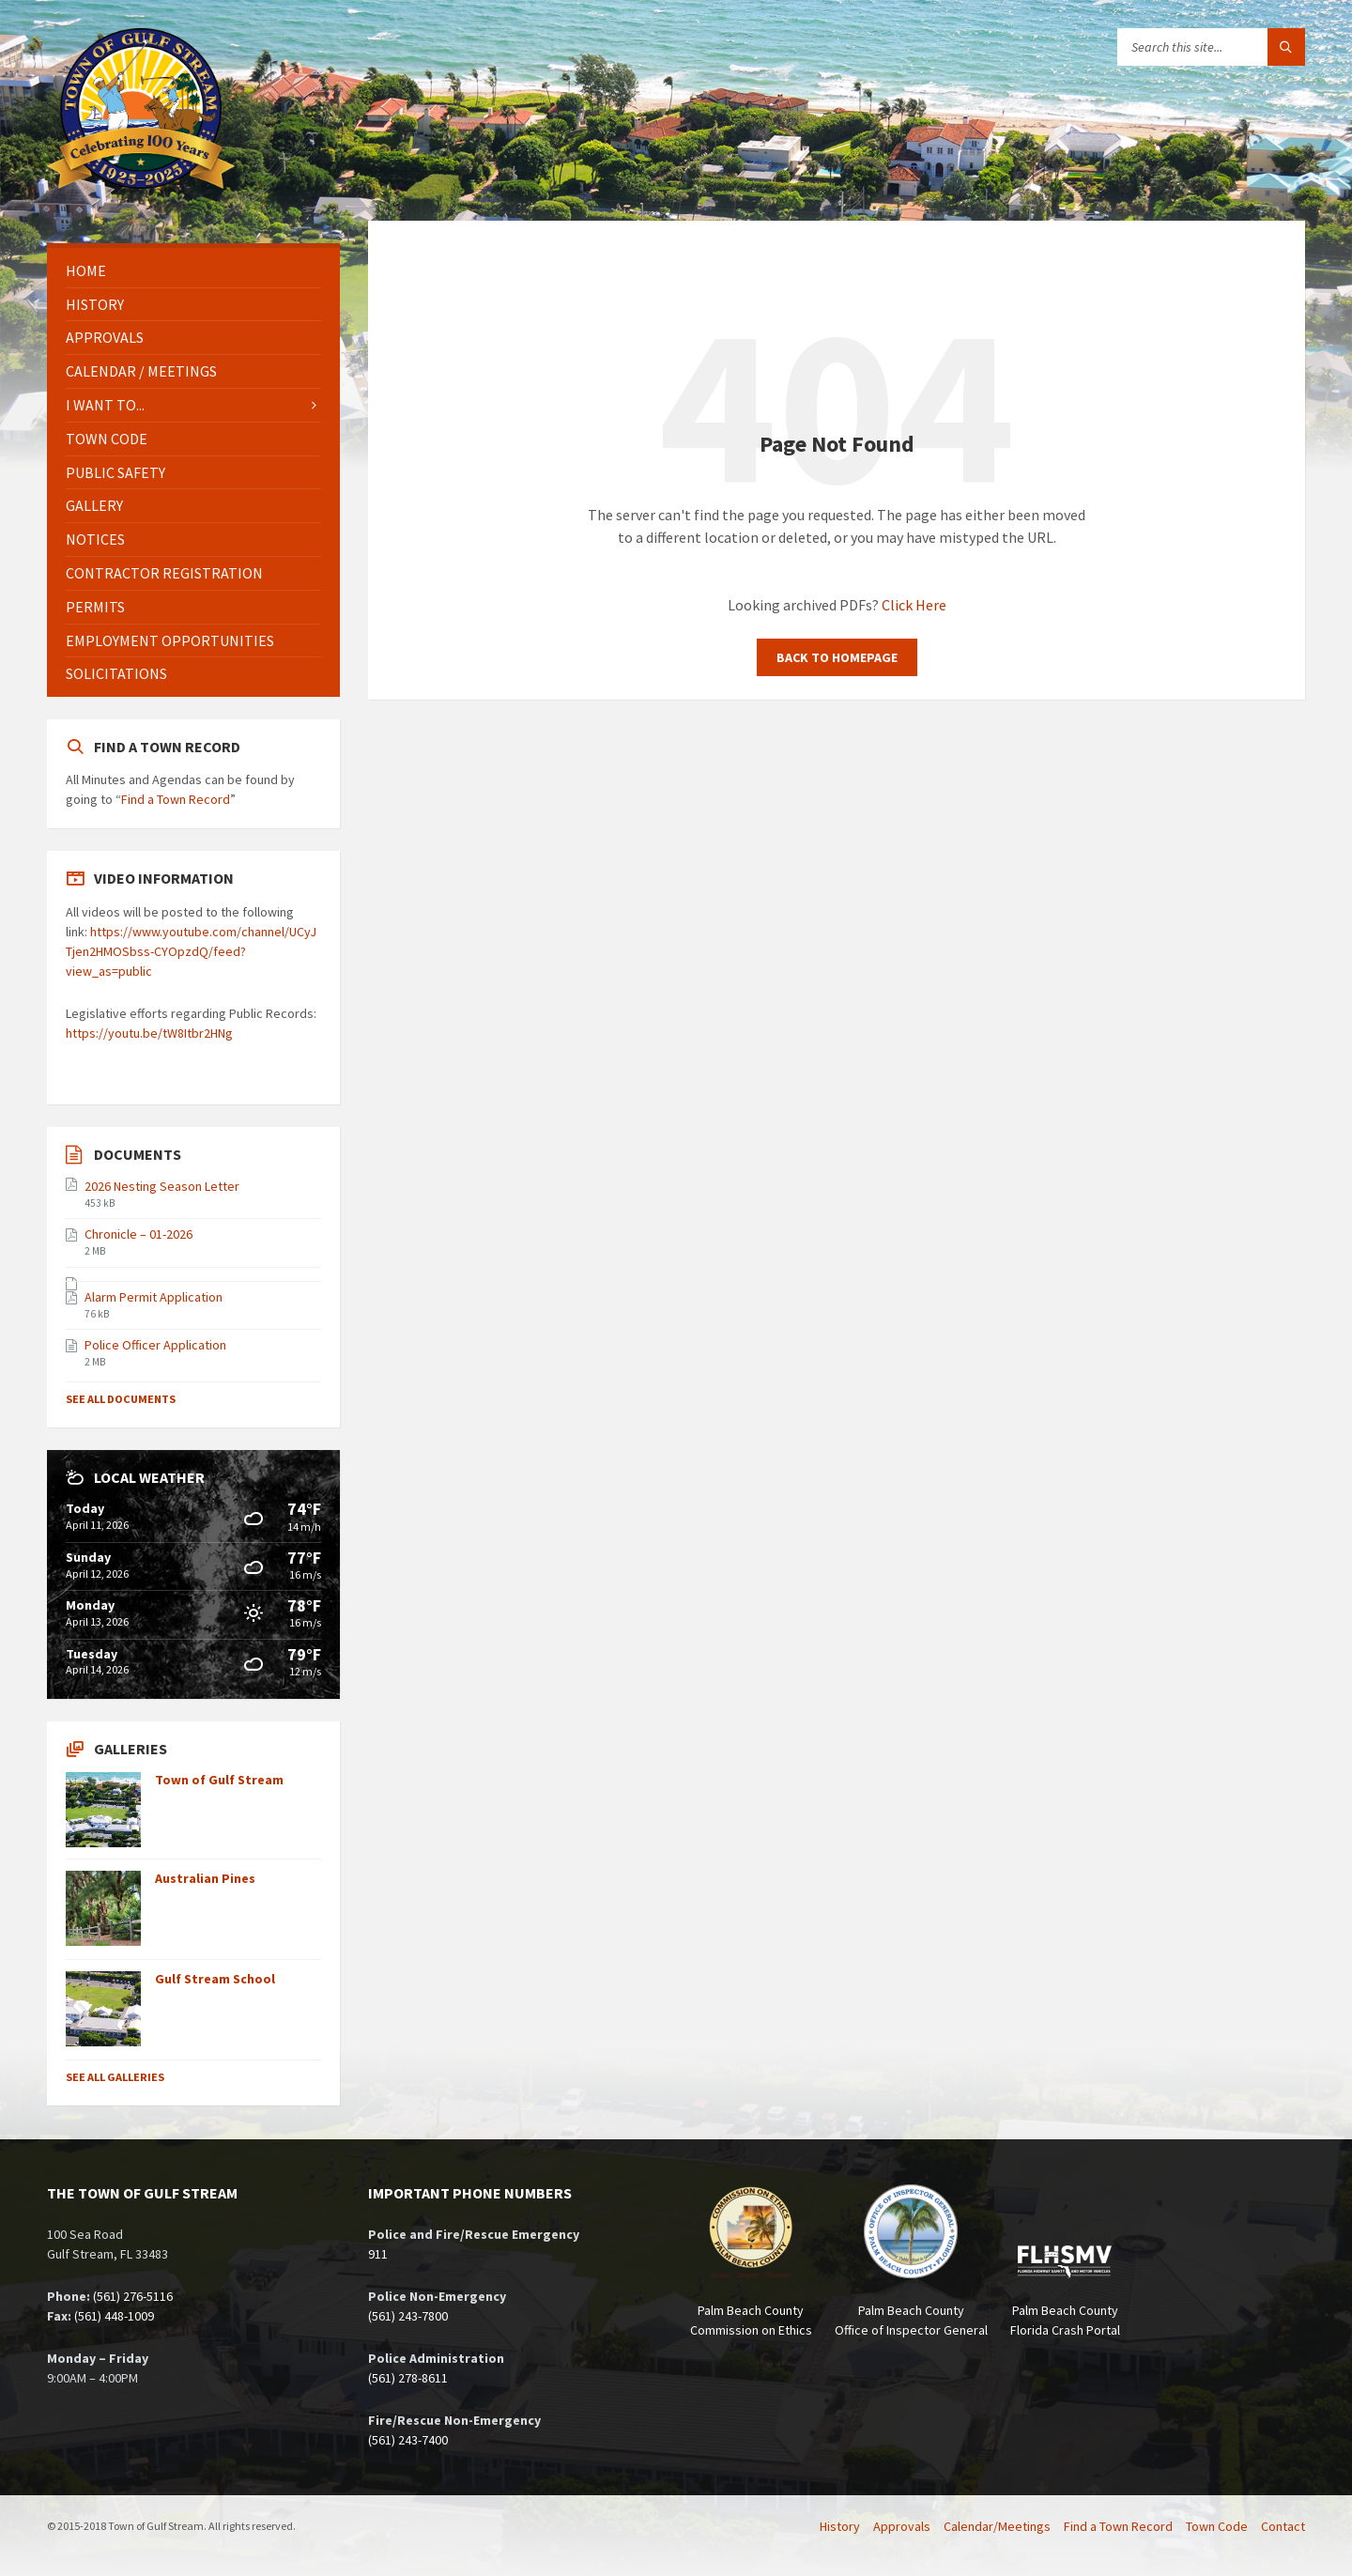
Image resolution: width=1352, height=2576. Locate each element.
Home (86, 270)
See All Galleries (115, 2077)
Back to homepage (837, 657)
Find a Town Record (175, 799)
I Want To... (105, 404)
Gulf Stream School (215, 1978)
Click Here (914, 604)
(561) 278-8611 (408, 2377)
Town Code (106, 438)
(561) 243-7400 (408, 2439)
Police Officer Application (155, 1344)
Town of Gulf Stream (219, 1779)
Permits (95, 606)
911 (378, 2253)
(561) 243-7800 (408, 2315)
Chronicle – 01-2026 (138, 1234)
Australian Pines (205, 1878)
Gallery (94, 505)
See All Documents (121, 1399)
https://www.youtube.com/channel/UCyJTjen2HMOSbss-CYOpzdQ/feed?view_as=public (191, 951)
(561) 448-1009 (114, 2315)
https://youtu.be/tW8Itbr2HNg (149, 1033)
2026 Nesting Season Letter (161, 1186)
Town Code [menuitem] (1217, 2526)
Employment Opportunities (170, 640)
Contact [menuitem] (1283, 2526)
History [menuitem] (840, 2526)
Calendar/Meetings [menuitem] (997, 2526)
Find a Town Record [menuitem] (1118, 2526)
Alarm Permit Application (153, 1296)
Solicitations (116, 673)
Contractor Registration (164, 572)
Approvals (105, 337)
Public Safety (115, 472)
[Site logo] (141, 183)
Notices (95, 539)
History (95, 304)
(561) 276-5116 (133, 2296)
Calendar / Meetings (141, 371)
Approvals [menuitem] (901, 2526)
